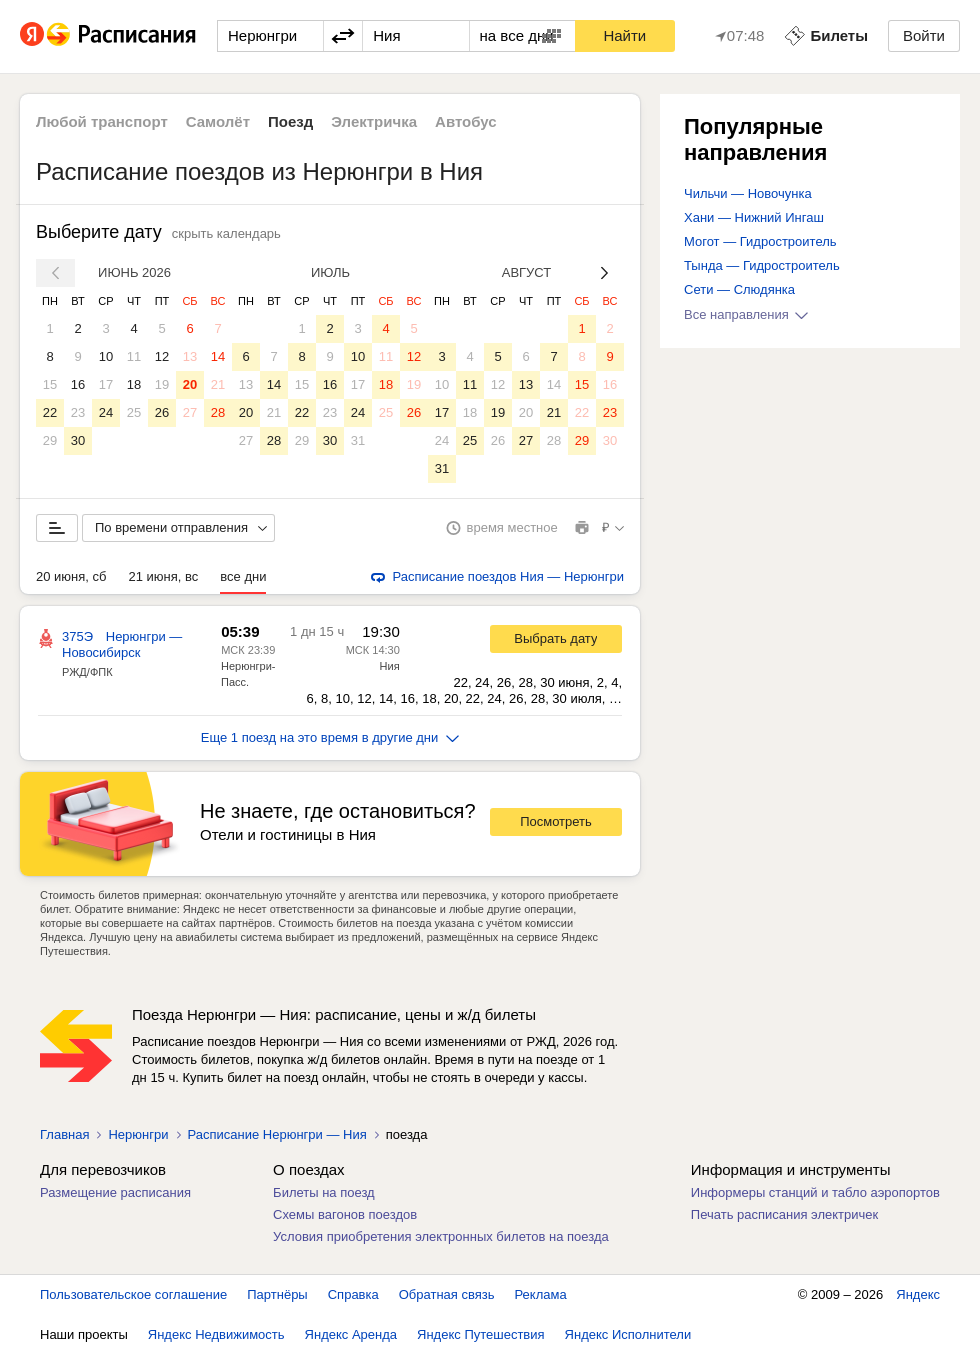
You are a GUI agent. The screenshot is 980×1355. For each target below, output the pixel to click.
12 (162, 356)
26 (162, 412)
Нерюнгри (138, 1134)
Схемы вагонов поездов (345, 1214)
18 (134, 384)
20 (190, 384)
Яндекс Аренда (351, 1334)
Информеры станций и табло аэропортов (815, 1192)
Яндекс (918, 1294)
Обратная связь (447, 1294)
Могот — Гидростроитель (760, 241)
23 (78, 412)
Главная (64, 1134)
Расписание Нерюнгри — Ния (277, 1134)
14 (218, 356)
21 (218, 384)
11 (134, 356)
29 (50, 440)
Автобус (466, 121)
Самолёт (218, 121)
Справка (353, 1294)
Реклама (541, 1294)
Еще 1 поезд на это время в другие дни (330, 737)
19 (162, 384)
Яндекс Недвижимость (216, 1334)
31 (358, 440)
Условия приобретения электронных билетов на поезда (441, 1236)
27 (190, 412)
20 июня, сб (71, 576)
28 (218, 412)
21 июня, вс (163, 576)
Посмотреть (556, 821)
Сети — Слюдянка (739, 289)
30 (78, 440)
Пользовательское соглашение (133, 1294)
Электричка (374, 121)
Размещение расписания (115, 1192)
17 (106, 384)
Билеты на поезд (324, 1192)
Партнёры (277, 1294)
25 (134, 412)
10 (106, 356)
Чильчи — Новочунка (748, 193)
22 (50, 412)
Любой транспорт (102, 121)
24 (106, 412)
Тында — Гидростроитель (762, 265)
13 (190, 356)
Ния (390, 666)
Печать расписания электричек (784, 1214)
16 (78, 384)
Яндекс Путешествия (481, 1334)
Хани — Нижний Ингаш (754, 217)
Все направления (746, 314)
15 (50, 384)
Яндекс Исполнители (628, 1334)
